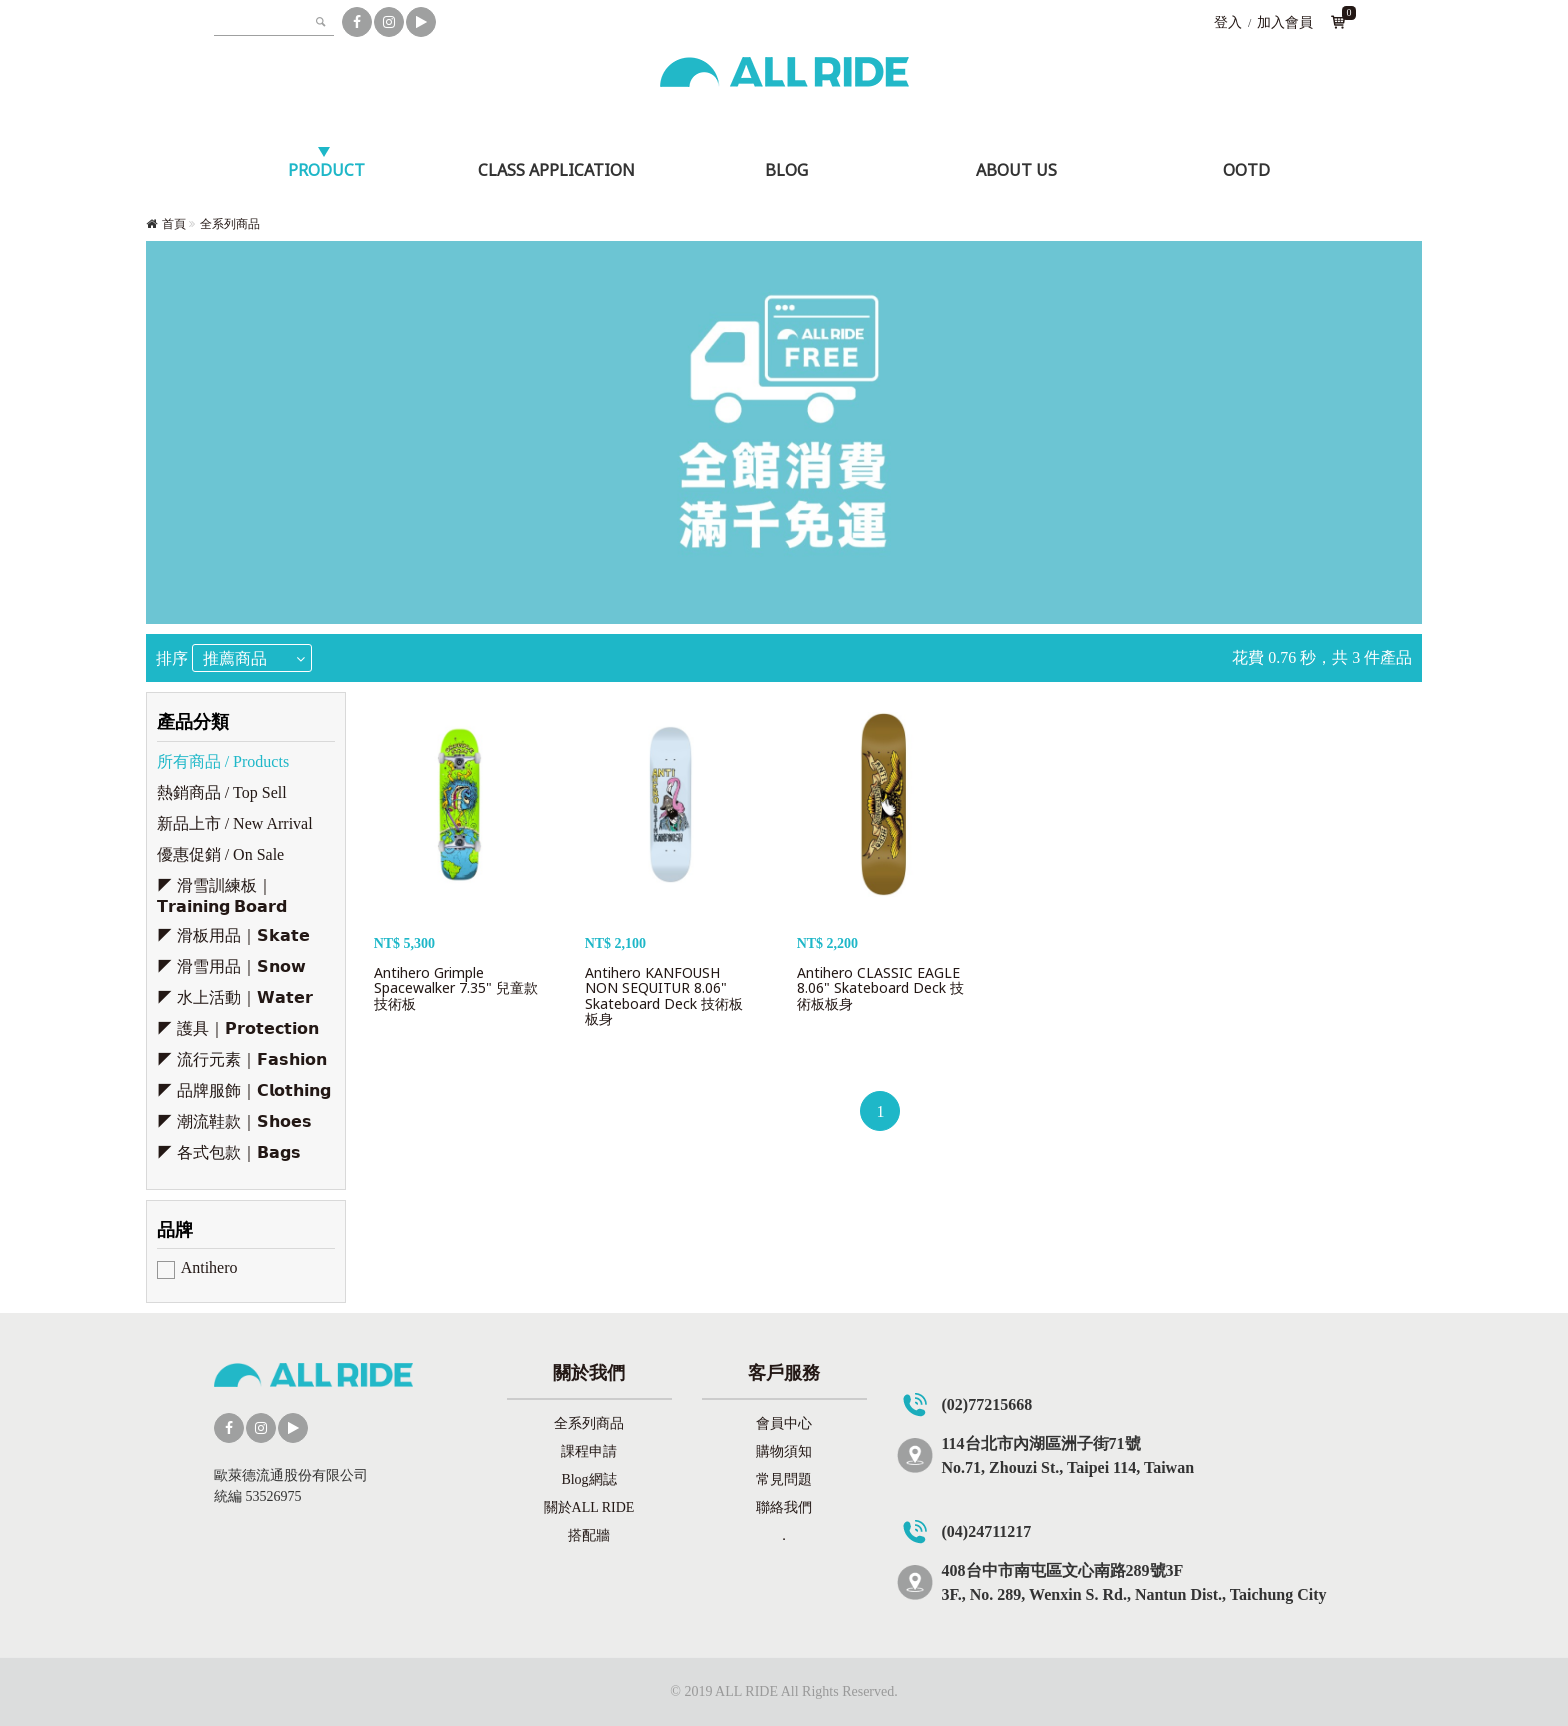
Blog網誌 (588, 1479)
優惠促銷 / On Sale (221, 854)
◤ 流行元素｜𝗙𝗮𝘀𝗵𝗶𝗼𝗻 (242, 1059)
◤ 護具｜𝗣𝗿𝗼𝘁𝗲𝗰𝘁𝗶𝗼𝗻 (238, 1028)
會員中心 (784, 1423)
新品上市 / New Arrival (235, 823)
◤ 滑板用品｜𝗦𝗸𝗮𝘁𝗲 (233, 935)
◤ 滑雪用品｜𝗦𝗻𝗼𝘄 (231, 966)
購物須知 (784, 1451)
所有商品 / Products (223, 761)
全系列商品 (230, 224)
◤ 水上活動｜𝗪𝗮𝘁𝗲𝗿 (235, 997)
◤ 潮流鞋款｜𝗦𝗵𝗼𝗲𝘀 (234, 1121)
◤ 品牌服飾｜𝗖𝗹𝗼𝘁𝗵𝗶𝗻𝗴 (244, 1090)
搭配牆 (589, 1535)
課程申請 (589, 1451)
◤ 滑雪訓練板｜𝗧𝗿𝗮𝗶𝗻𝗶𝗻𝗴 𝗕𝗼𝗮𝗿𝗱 (222, 896)
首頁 (174, 224)
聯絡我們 (784, 1507)
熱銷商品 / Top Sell (222, 792)
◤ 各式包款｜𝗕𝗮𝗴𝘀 (229, 1152)
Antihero (209, 1267)
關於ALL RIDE (589, 1507)
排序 (172, 658)
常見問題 (784, 1479)
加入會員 (1285, 22)
